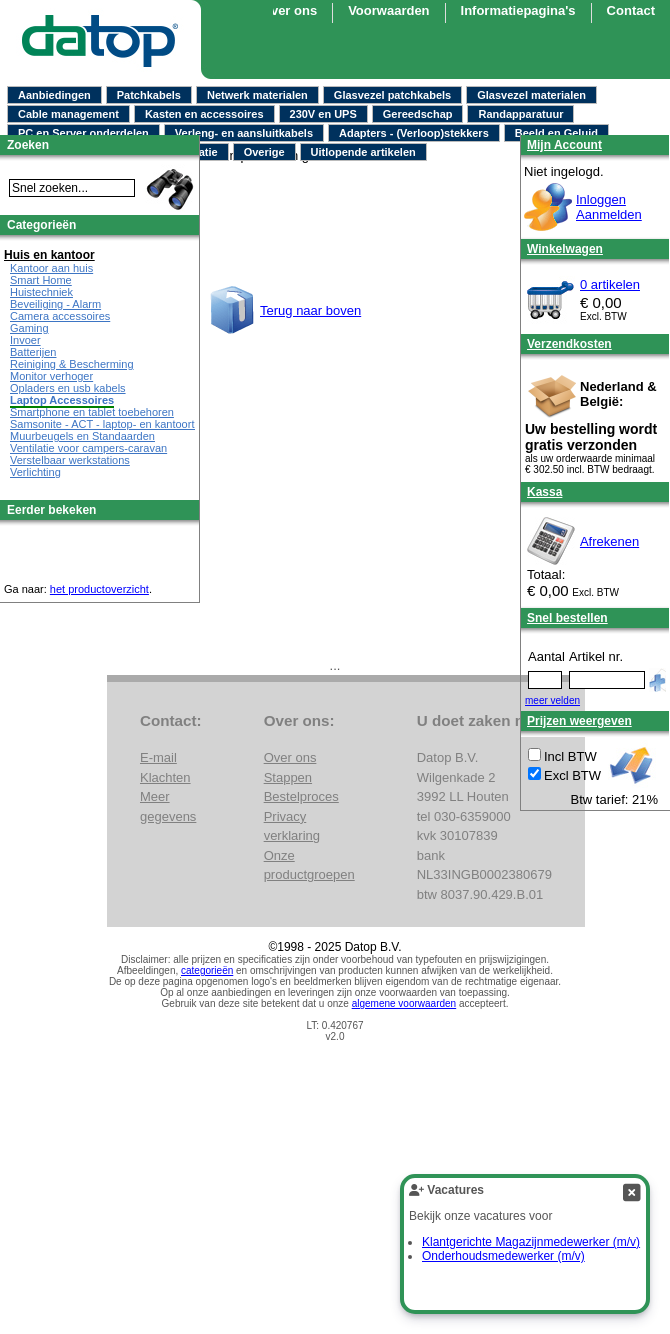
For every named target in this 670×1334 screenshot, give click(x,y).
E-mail (158, 757)
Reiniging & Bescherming (72, 364)
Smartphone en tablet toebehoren (92, 412)
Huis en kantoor (49, 255)
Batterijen (33, 352)
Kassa (544, 492)
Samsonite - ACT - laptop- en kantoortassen (117, 424)
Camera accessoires (60, 316)
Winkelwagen (565, 249)
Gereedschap (418, 114)
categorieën (207, 970)
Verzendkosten (569, 344)
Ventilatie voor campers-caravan (88, 448)
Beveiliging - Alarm (55, 304)
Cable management (68, 114)
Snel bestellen (567, 618)
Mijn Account (564, 145)
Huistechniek (41, 292)
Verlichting (35, 472)
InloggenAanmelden (609, 207)
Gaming (29, 328)
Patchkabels (149, 95)
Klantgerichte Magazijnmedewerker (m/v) (531, 1242)
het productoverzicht (99, 589)
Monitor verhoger (51, 376)
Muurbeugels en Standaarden (82, 436)
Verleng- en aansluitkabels (244, 133)
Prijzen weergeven (579, 721)
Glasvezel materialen (531, 95)
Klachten (165, 777)
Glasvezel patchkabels (392, 95)
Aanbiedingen (54, 95)
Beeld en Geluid (556, 133)
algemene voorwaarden (404, 1003)
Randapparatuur (520, 114)
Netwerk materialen (257, 95)
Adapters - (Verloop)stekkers (414, 133)
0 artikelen (610, 284)
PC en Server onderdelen (83, 133)
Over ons (289, 10)
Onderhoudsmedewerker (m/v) (503, 1256)
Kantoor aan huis (51, 268)
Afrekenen (609, 541)
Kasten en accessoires (204, 114)
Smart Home (41, 280)
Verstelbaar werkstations (70, 460)
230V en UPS (323, 114)
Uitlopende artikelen (363, 152)
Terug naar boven (310, 310)
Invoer (25, 340)
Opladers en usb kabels (68, 388)
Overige (264, 152)
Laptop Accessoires (62, 400)
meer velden (552, 700)
